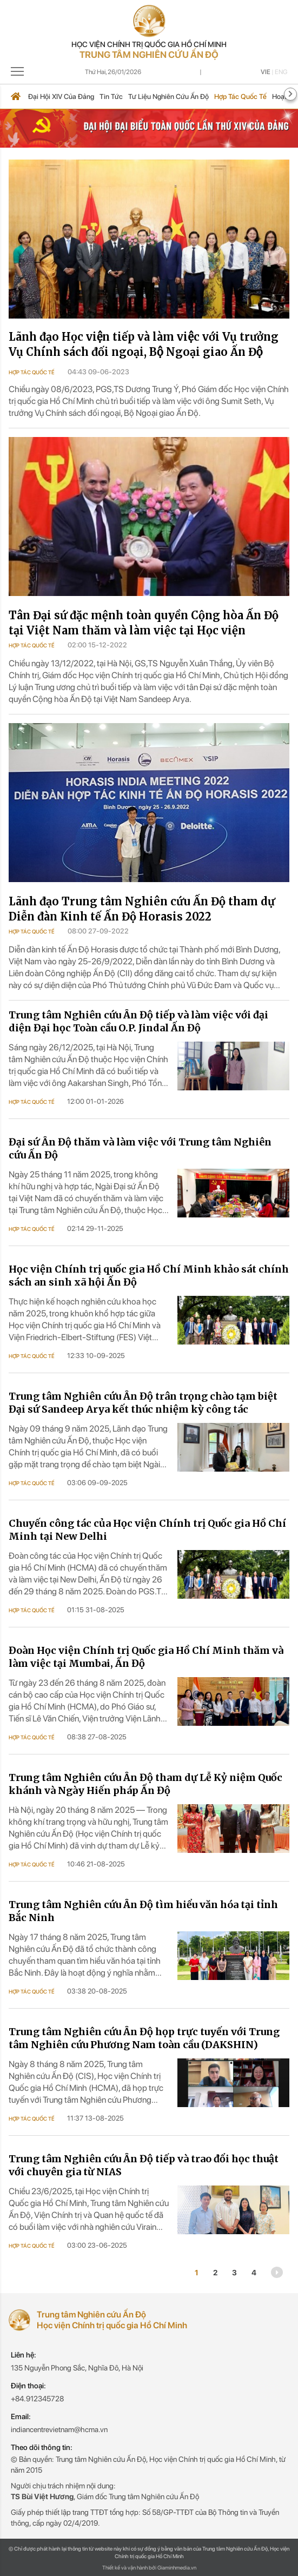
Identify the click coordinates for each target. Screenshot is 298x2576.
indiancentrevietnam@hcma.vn (59, 2429)
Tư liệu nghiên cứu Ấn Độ (168, 96)
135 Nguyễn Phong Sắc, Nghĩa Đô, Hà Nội (77, 2367)
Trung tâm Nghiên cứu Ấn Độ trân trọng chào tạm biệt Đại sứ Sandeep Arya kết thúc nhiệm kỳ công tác (143, 1402)
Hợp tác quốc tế (240, 96)
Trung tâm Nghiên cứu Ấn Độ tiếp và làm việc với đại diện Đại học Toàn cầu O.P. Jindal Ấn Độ (138, 1021)
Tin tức (111, 96)
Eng (281, 72)
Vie (265, 72)
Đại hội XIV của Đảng (61, 96)
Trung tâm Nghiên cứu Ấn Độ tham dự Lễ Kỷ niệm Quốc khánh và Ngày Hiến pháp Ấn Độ (145, 1784)
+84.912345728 (37, 2398)
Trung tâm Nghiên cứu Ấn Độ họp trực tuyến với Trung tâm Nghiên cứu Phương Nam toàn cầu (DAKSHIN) (144, 2038)
